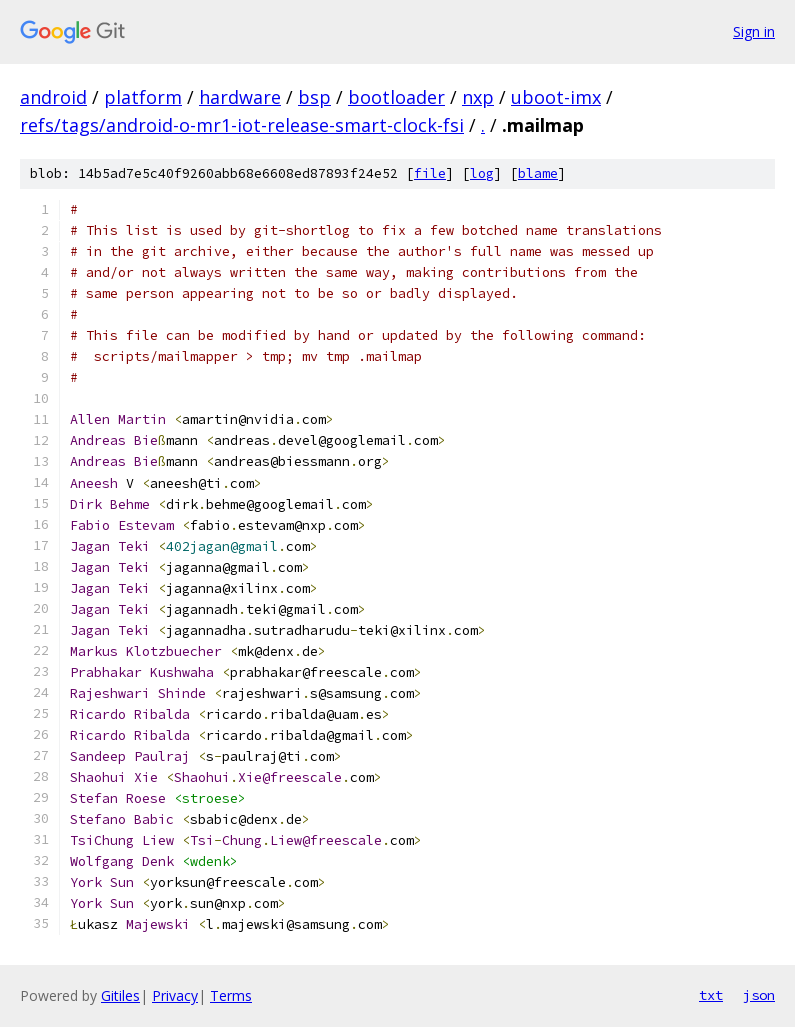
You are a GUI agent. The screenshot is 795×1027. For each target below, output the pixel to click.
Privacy (175, 995)
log (482, 173)
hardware (240, 97)
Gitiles (120, 995)
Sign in (754, 31)
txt (711, 995)
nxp (478, 97)
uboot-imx (556, 97)
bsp (314, 97)
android (53, 97)
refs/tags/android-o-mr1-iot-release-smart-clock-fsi (242, 125)
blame (538, 173)
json (759, 995)
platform (143, 97)
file (430, 173)
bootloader (396, 97)
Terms (231, 995)
